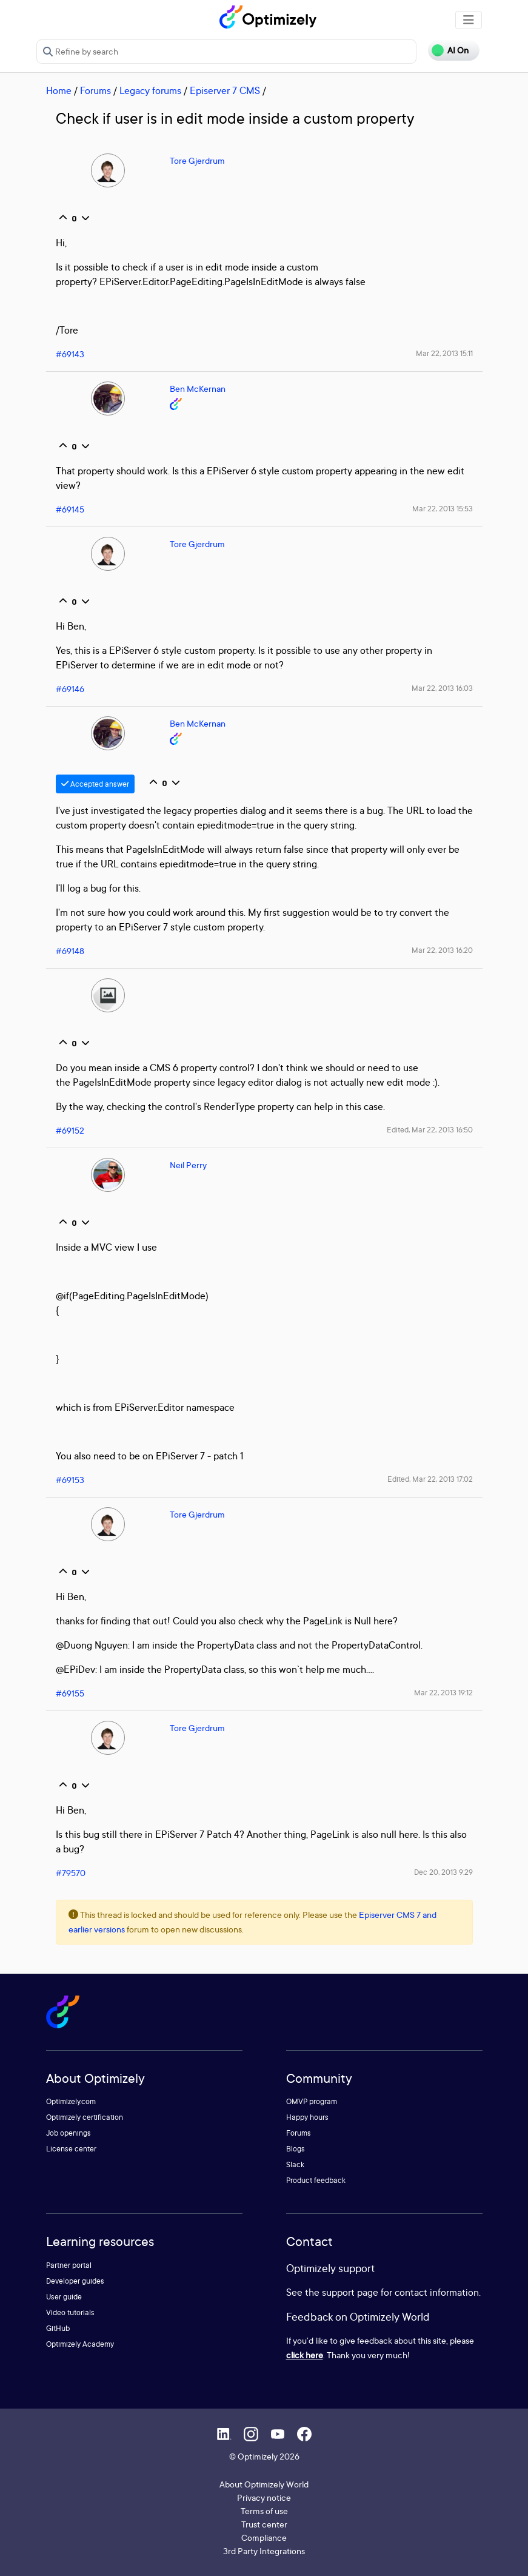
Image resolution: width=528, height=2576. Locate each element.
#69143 (70, 354)
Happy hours (307, 2117)
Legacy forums (150, 90)
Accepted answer (95, 784)
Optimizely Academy (80, 2344)
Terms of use (264, 2511)
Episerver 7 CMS (225, 90)
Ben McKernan (198, 388)
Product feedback (316, 2180)
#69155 (70, 1693)
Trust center (264, 2524)
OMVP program (311, 2101)
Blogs (295, 2149)
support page (350, 2292)
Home (59, 90)
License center (71, 2149)
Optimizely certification (84, 2117)
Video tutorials (70, 2312)
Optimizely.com (71, 2101)
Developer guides (75, 2281)
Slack (295, 2164)
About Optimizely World (264, 2484)
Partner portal (69, 2265)
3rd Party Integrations (264, 2551)
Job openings (68, 2133)
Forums (95, 90)
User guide (64, 2297)
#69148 (70, 951)
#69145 (70, 509)
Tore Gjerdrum (197, 160)
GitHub (58, 2328)
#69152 (70, 1130)
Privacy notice (264, 2497)
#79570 (70, 1872)
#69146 (70, 688)
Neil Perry (188, 1165)
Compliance (264, 2537)
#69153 (70, 1479)
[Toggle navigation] (468, 20)
